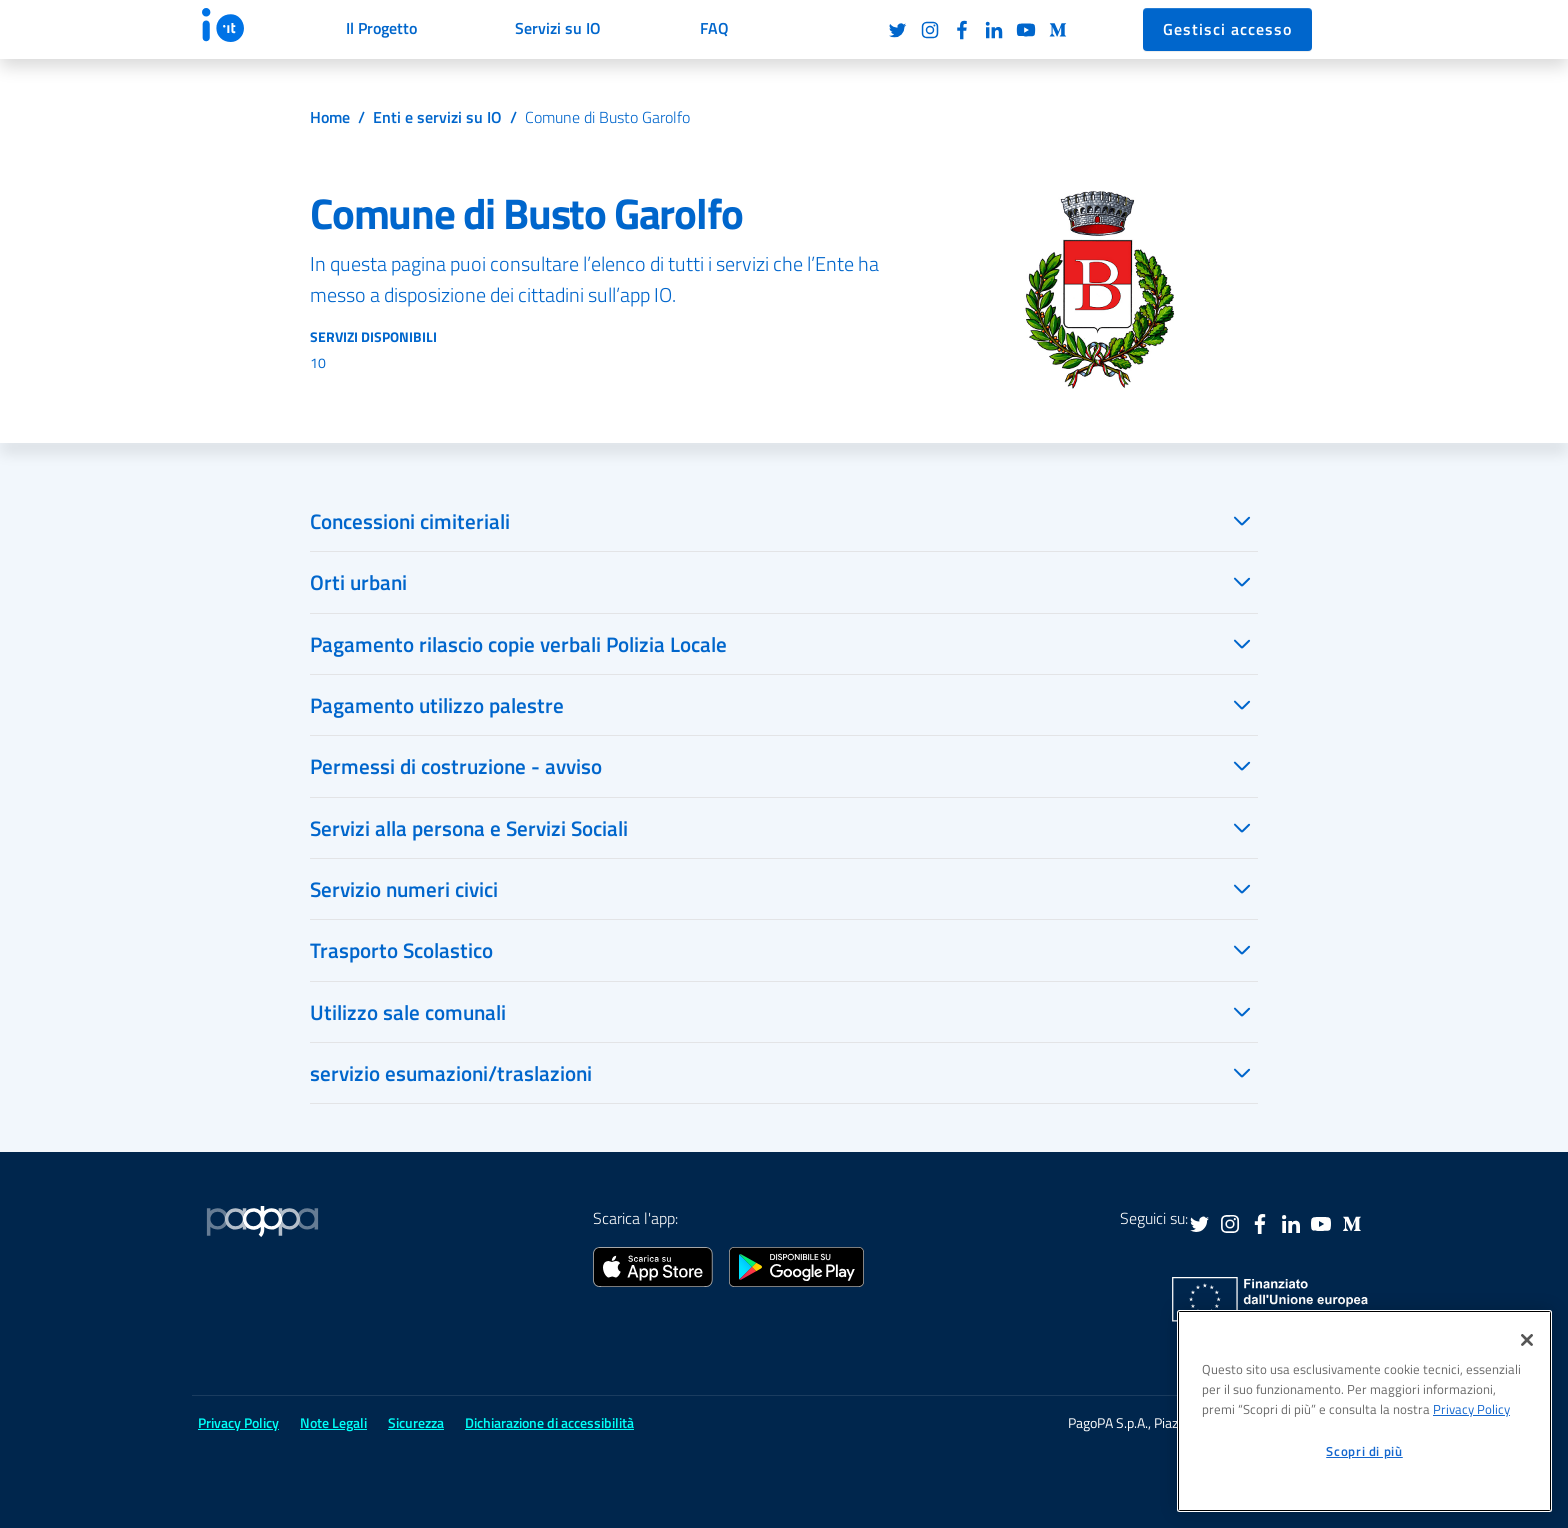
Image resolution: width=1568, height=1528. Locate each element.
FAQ (714, 28)
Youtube (1026, 30)
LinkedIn (994, 30)
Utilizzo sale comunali (408, 1012)
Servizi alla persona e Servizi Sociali (469, 828)
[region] (1364, 1411)
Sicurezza (416, 1422)
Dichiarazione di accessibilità (549, 1422)
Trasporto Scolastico (401, 950)
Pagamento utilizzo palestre (437, 705)
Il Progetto (381, 28)
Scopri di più (1364, 1451)
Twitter (898, 30)
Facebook (962, 30)
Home (330, 117)
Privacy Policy (238, 1422)
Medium (1058, 30)
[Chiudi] (1527, 1340)
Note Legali (333, 1422)
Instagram (930, 30)
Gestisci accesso (1227, 29)
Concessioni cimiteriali (410, 521)
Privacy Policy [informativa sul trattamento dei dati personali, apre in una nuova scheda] (1471, 1409)
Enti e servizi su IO (437, 117)
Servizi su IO (558, 28)
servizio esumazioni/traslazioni (451, 1073)
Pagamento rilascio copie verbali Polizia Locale (518, 644)
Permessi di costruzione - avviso (456, 766)
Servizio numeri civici (404, 889)
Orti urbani (358, 582)
